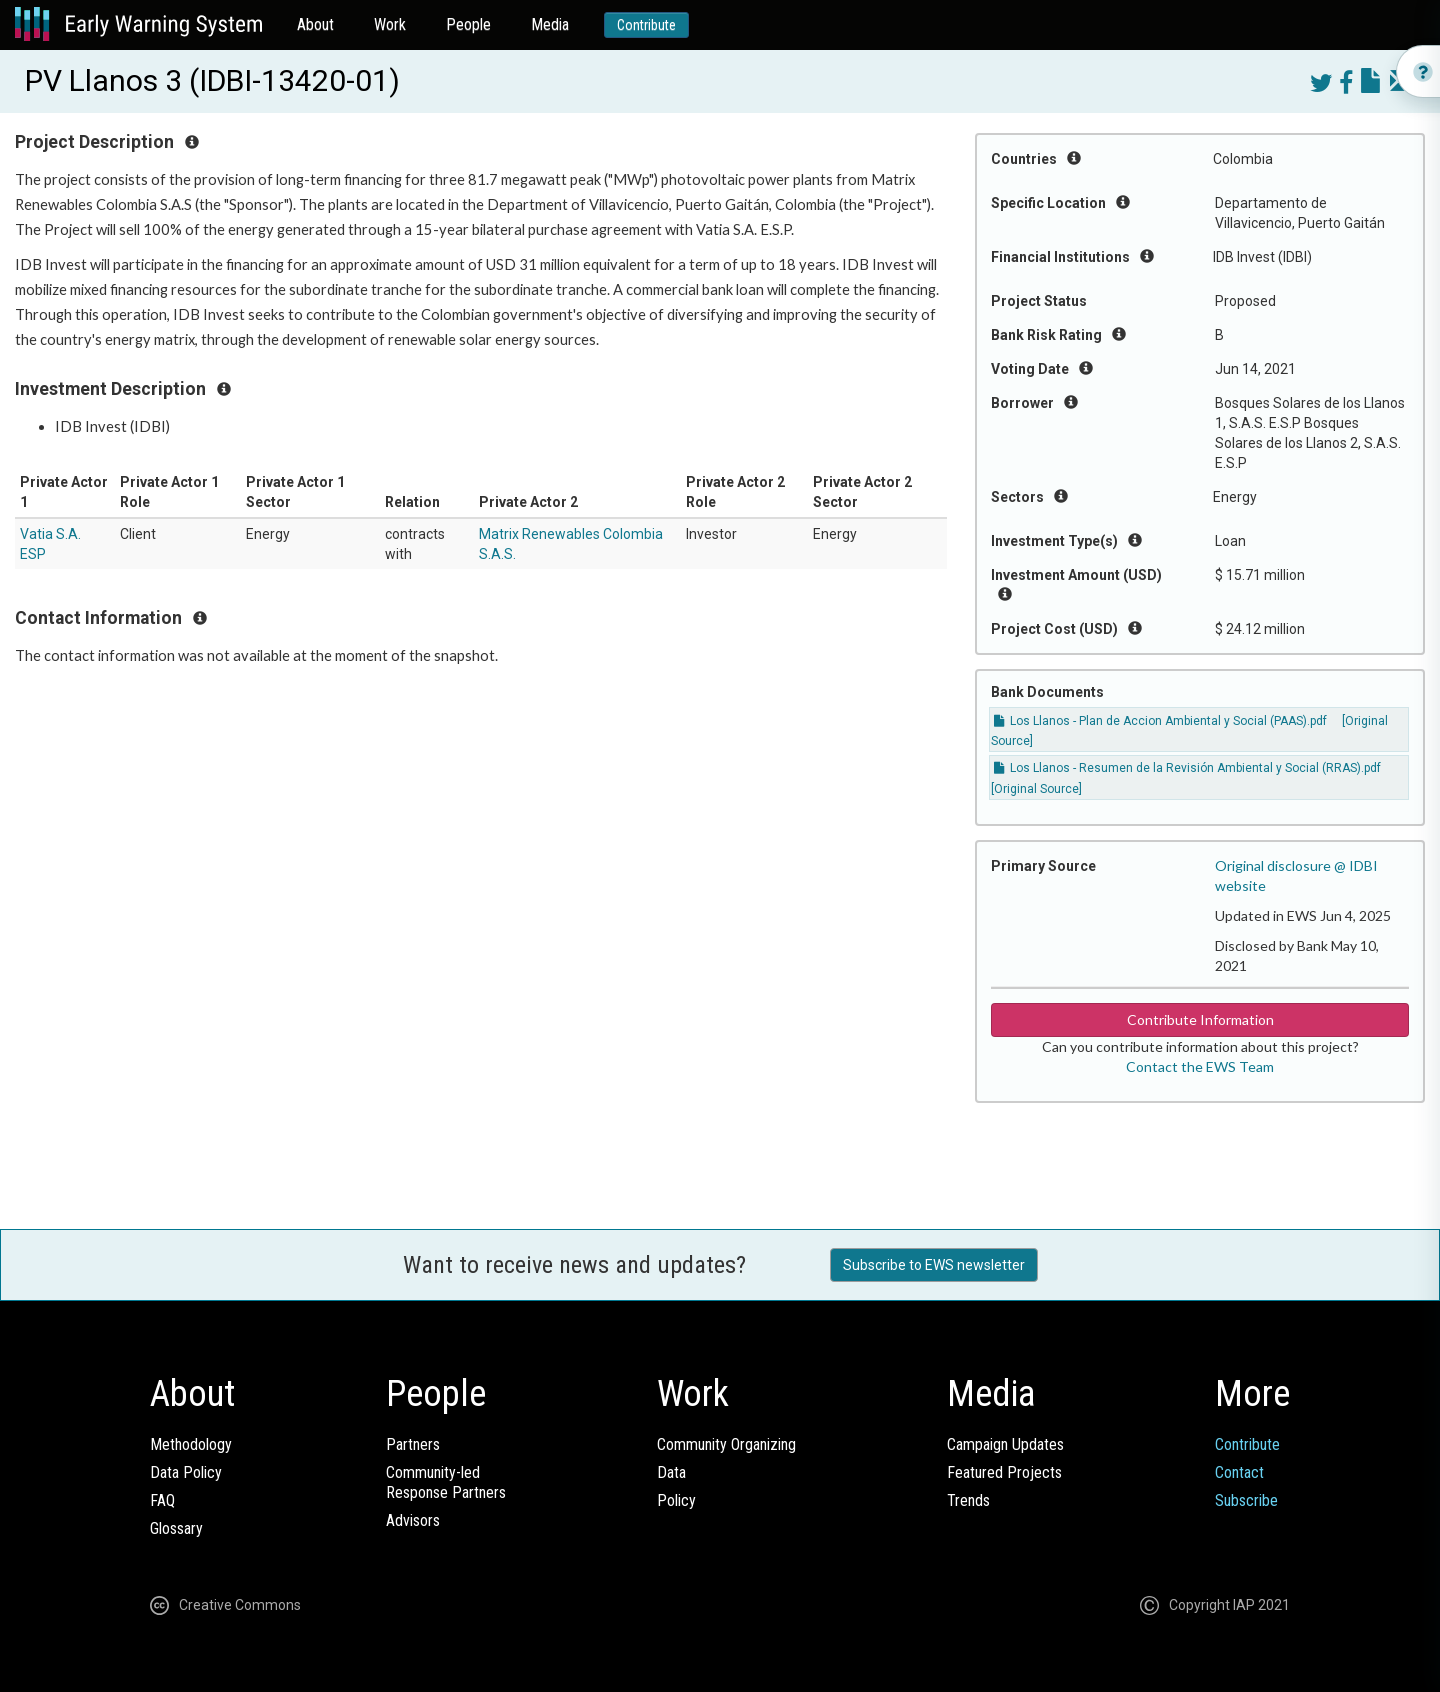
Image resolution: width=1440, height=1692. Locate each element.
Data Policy (186, 1472)
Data (671, 1472)
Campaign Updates (1005, 1444)
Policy (676, 1500)
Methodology (191, 1444)
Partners (413, 1444)
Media (550, 24)
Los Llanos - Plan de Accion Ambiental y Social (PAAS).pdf (1160, 721)
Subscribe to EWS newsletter (934, 1265)
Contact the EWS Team (1200, 1066)
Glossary (176, 1528)
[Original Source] (1036, 789)
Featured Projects (1004, 1472)
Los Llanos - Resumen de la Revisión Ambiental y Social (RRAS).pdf (1187, 768)
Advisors (413, 1520)
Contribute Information (1200, 1019)
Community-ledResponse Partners (446, 1482)
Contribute (646, 25)
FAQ (162, 1500)
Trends (968, 1500)
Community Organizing (726, 1444)
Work (390, 24)
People (468, 24)
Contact (1239, 1472)
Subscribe (1246, 1500)
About (315, 24)
